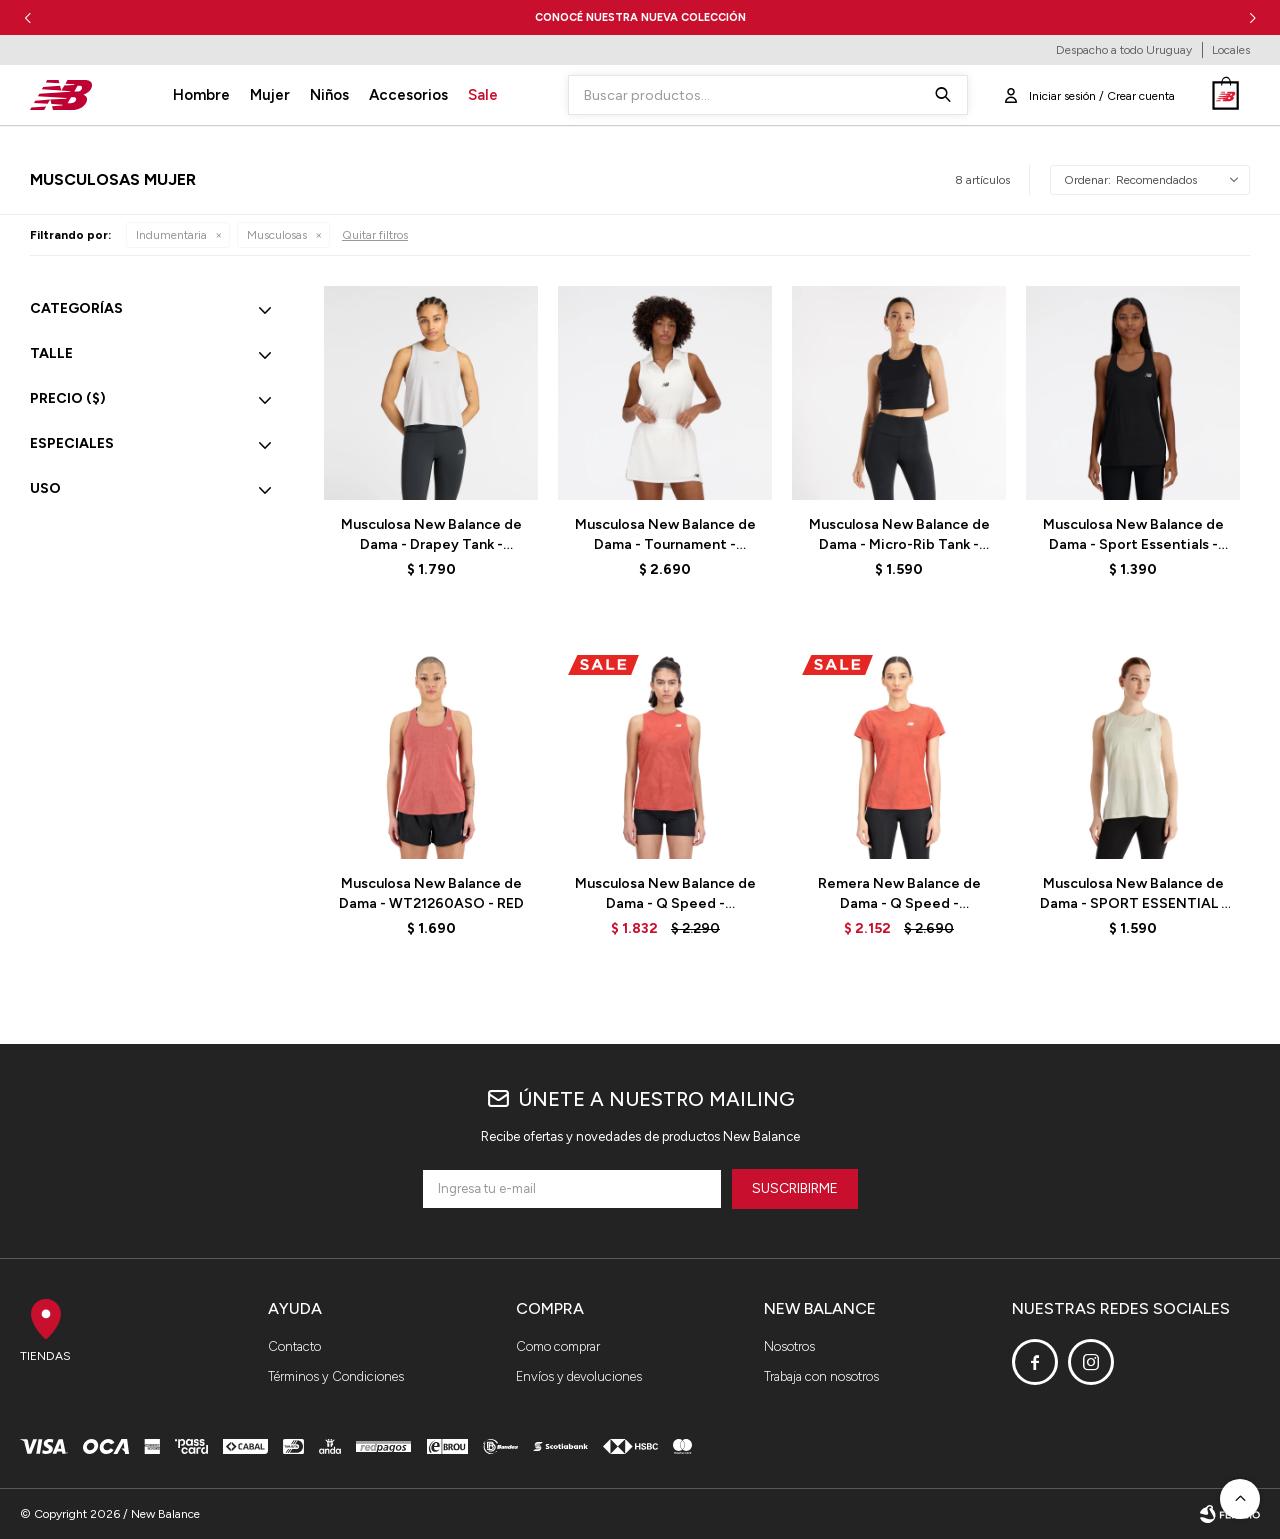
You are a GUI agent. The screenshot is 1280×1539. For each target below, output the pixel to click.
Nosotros (789, 1346)
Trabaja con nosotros (821, 1376)
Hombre (201, 95)
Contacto (294, 1346)
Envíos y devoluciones (579, 1376)
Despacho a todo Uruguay (1124, 50)
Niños (329, 95)
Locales (1231, 50)
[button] (1252, 17)
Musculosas (277, 235)
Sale (483, 95)
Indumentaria (171, 235)
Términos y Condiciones (336, 1376)
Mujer (270, 95)
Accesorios (408, 95)
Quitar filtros (375, 235)
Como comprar (558, 1346)
